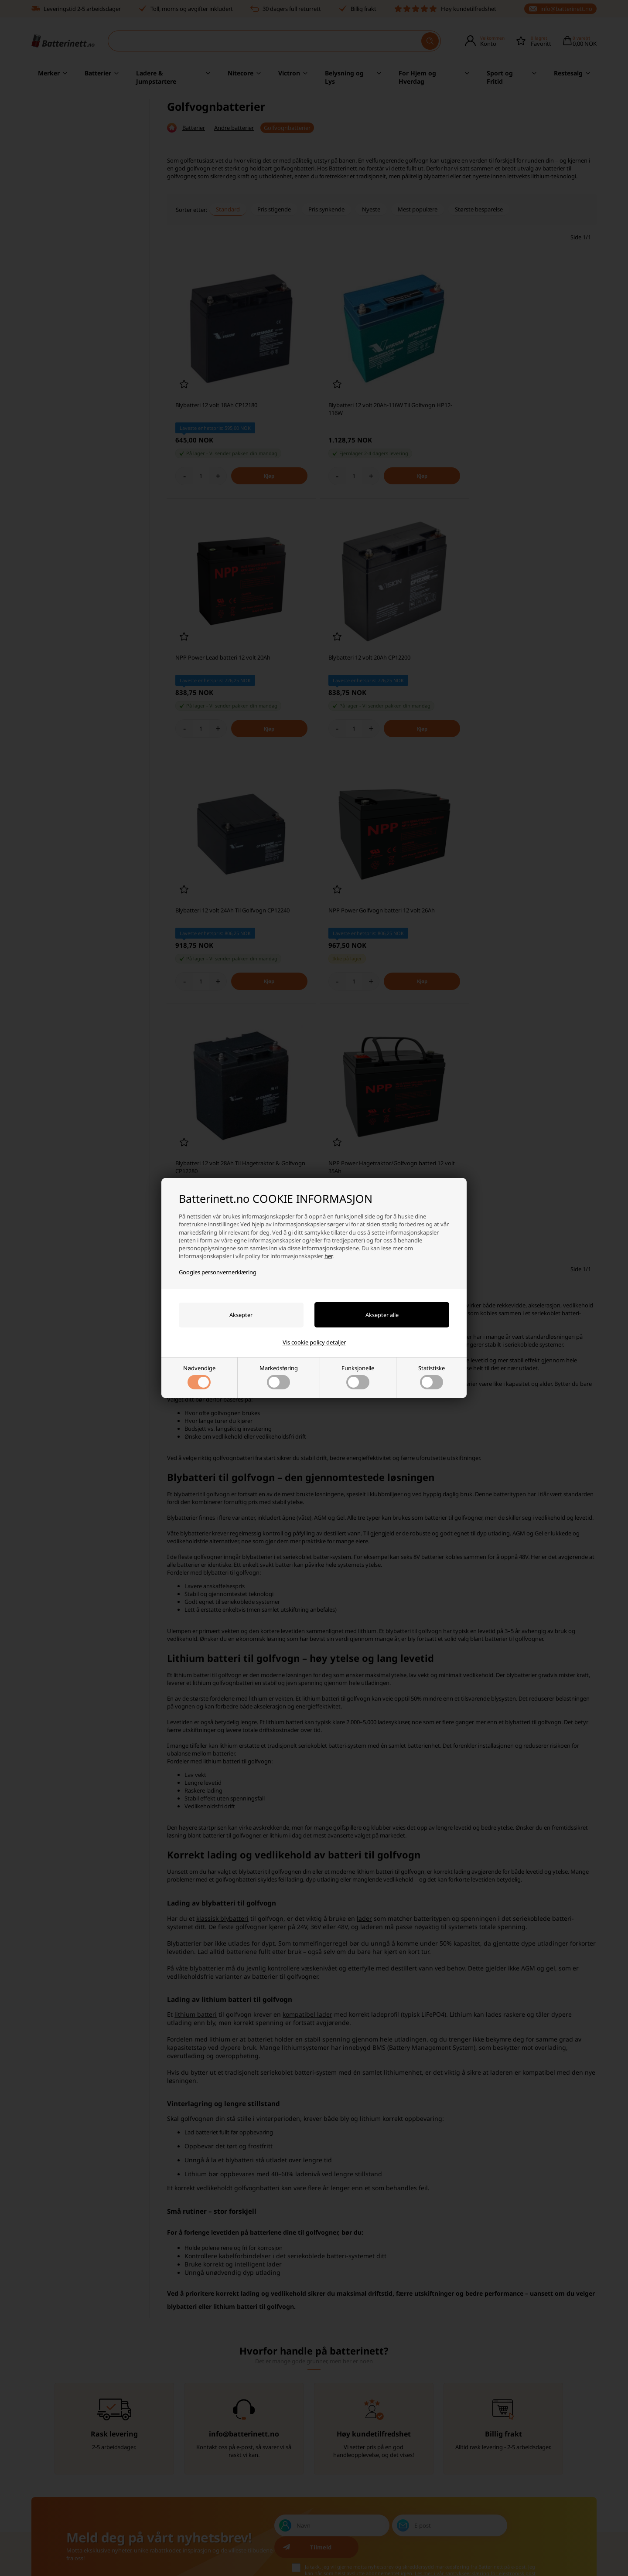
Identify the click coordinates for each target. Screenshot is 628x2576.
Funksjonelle (357, 1376)
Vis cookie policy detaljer (314, 1342)
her (328, 1256)
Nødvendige (199, 1376)
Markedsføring (278, 1376)
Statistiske (431, 1376)
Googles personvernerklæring (217, 1272)
